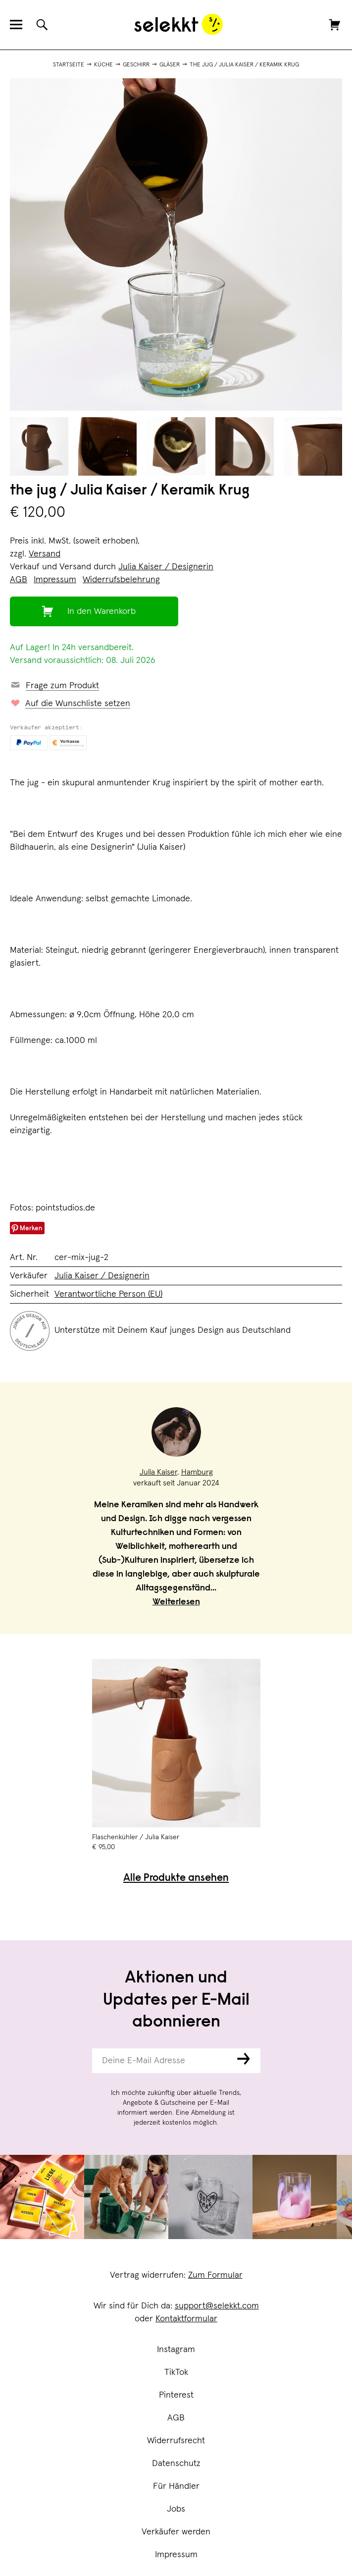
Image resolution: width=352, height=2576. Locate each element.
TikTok (176, 2372)
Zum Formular (215, 2275)
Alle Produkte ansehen (176, 1878)
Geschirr (136, 65)
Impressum (176, 2554)
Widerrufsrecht (176, 2440)
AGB (176, 2417)
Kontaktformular (186, 2318)
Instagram (176, 2349)
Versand (44, 553)
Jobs (176, 2509)
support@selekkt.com (217, 2306)
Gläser (169, 65)
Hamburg (197, 1472)
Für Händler (176, 2486)
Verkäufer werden (176, 2531)
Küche (103, 65)
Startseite (68, 65)
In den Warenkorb (101, 611)
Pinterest (176, 2395)
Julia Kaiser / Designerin (165, 566)
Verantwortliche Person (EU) (108, 1294)
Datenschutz (176, 2463)
